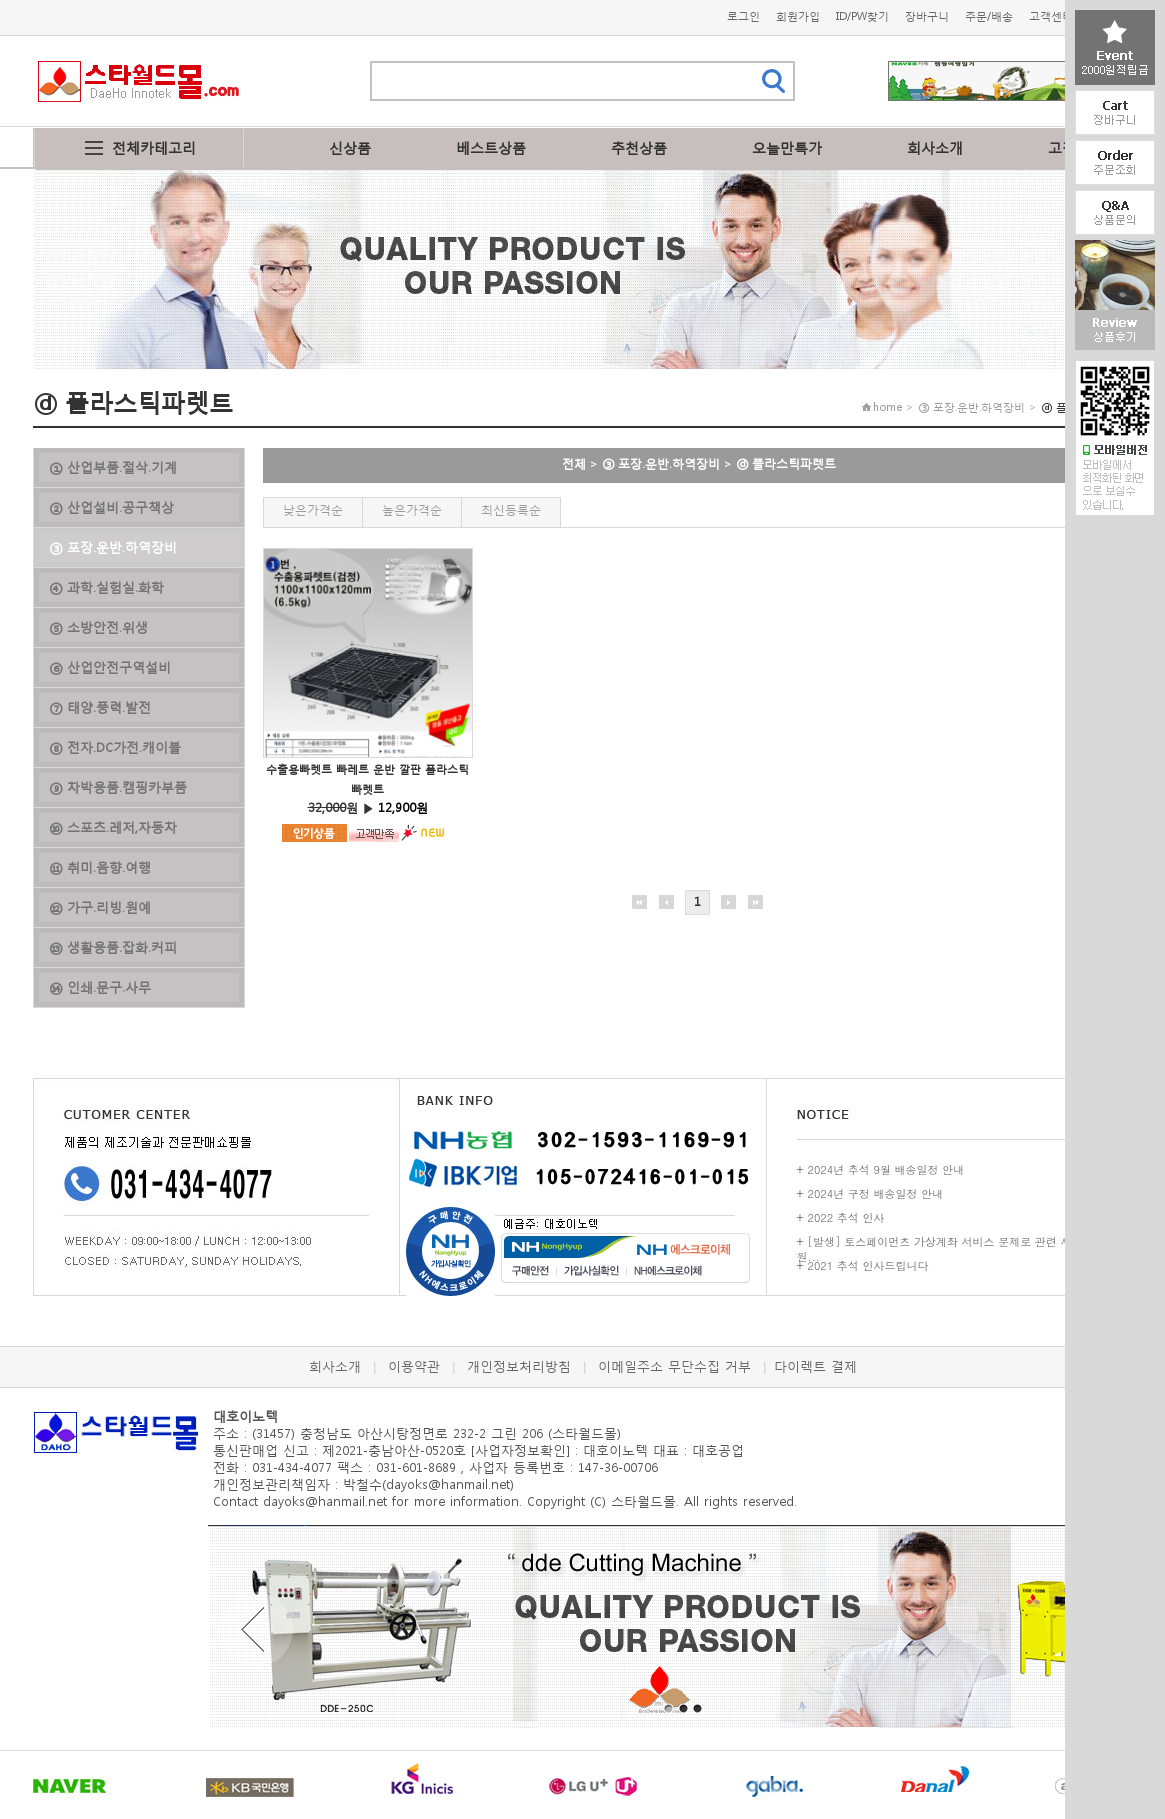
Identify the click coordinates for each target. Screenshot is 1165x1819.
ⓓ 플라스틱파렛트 (786, 463)
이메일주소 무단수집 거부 (674, 1366)
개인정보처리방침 (519, 1366)
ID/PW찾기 (862, 16)
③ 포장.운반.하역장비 (661, 463)
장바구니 (927, 16)
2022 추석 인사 (846, 1217)
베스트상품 (491, 147)
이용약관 (414, 1366)
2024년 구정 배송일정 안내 (876, 1193)
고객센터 (1051, 16)
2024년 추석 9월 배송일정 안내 (886, 1169)
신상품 (350, 147)
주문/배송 (989, 16)
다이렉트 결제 (815, 1366)
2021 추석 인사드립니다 (868, 1265)
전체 (574, 463)
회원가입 (798, 16)
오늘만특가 (787, 147)
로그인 (743, 16)
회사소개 (935, 147)
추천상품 (639, 147)
